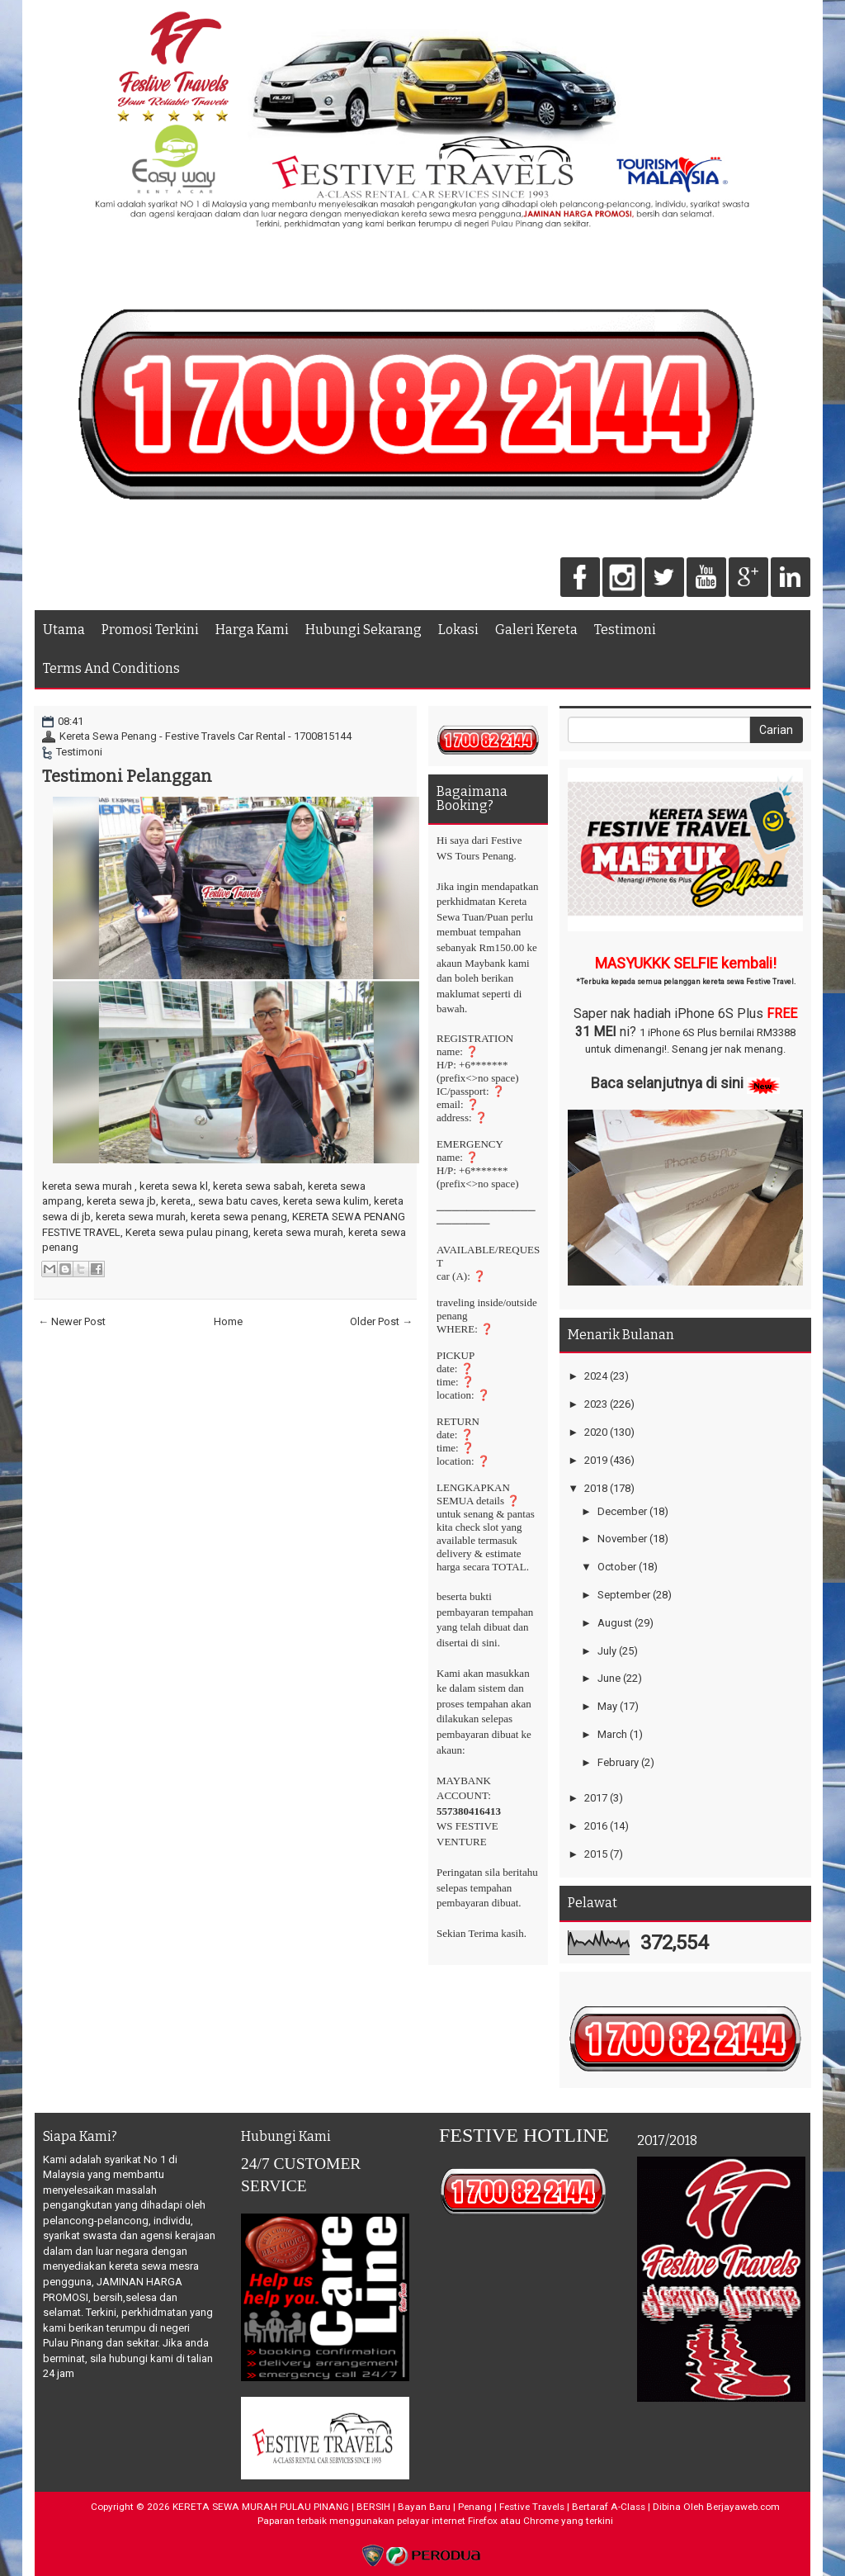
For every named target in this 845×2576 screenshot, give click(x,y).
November (622, 1538)
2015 (595, 1854)
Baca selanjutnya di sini (667, 1082)
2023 (595, 1404)
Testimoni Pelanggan (127, 776)
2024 (595, 1376)
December (622, 1511)
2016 (595, 1826)
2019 (595, 1460)
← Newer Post (72, 1321)
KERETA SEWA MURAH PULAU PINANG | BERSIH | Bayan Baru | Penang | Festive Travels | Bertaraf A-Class (408, 2506)
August (614, 1623)
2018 (595, 1488)
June (609, 1678)
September (623, 1595)
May (607, 1706)
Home (228, 1321)
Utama (64, 629)
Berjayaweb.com (743, 2506)
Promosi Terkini (150, 629)
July (606, 1651)
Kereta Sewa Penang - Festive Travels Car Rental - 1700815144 (205, 736)
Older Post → (381, 1321)
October (616, 1566)
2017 (595, 1798)
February (618, 1762)
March (612, 1734)
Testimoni (625, 629)
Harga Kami (252, 629)
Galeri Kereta (536, 629)
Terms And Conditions (111, 668)
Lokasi (458, 629)
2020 (595, 1432)
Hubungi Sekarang (363, 629)
